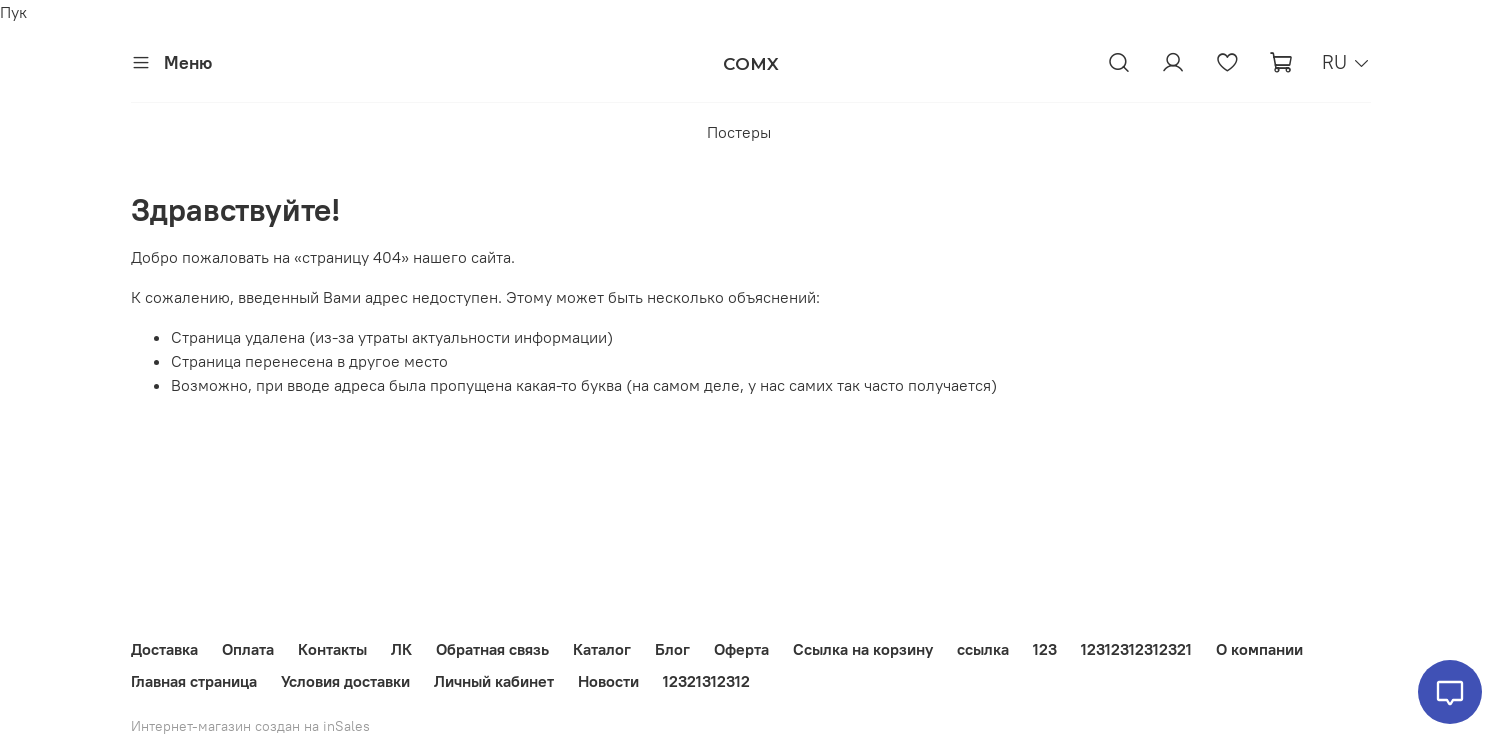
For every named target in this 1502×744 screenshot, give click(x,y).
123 (1045, 649)
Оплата (248, 649)
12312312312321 (1136, 649)
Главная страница (194, 681)
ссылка (983, 649)
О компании (1259, 649)
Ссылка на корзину (863, 649)
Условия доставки (345, 681)
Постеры (739, 132)
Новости (608, 681)
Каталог (602, 649)
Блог (672, 649)
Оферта (741, 649)
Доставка (164, 649)
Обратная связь (492, 649)
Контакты (332, 649)
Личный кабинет (494, 681)
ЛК (401, 649)
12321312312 (706, 681)
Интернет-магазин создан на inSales (250, 726)
